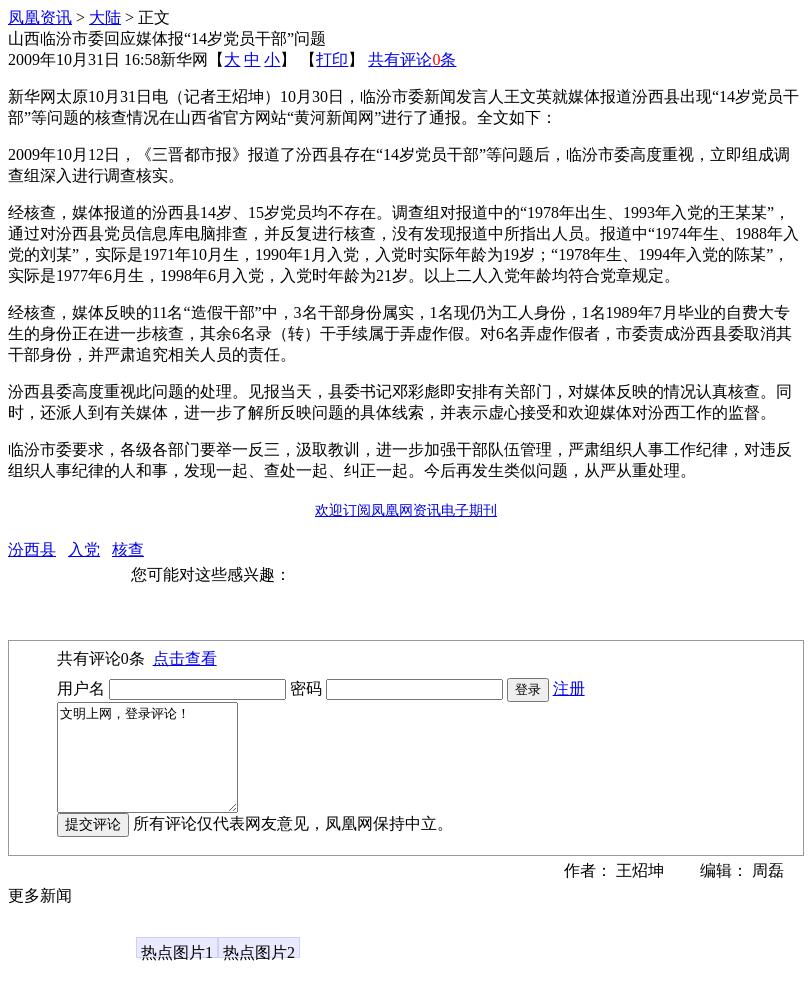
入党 (84, 549)
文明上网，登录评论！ (157, 768)
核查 (128, 549)
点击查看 (185, 658)
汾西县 (32, 549)
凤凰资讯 (40, 17)
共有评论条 (412, 59)
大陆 (105, 17)
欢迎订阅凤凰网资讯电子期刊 (406, 510)
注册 (569, 688)
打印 (332, 59)
